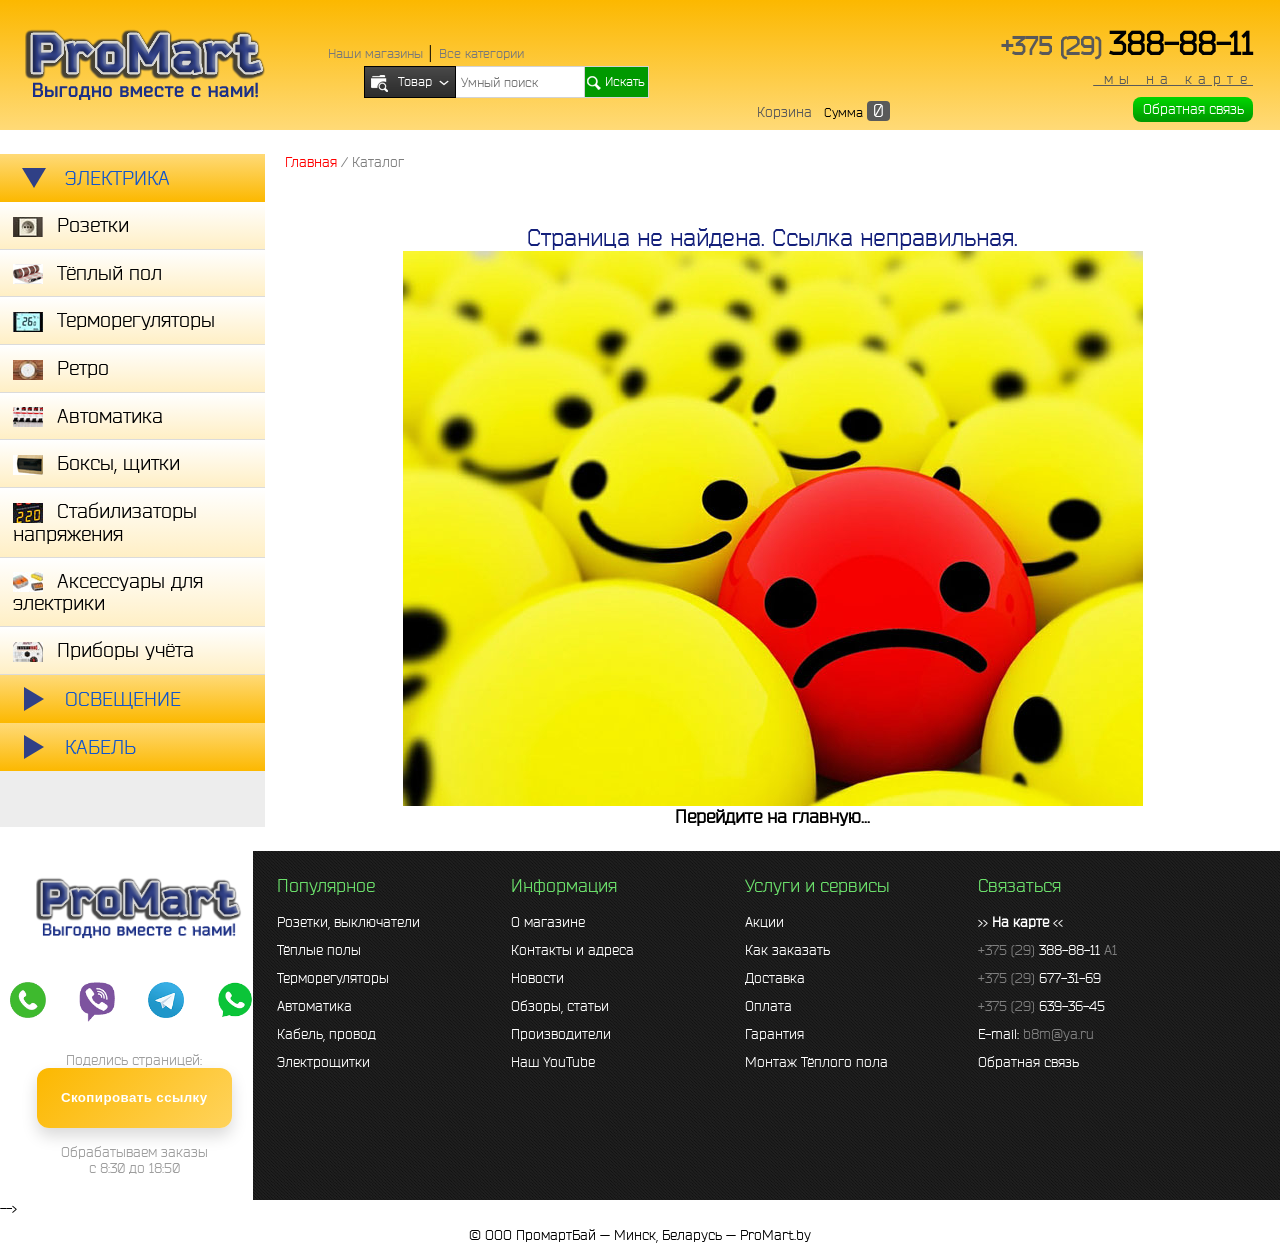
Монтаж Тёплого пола (816, 1062)
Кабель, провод (326, 1034)
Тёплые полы (319, 950)
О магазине (548, 922)
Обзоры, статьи (560, 1006)
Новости (537, 978)
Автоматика (314, 1006)
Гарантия (774, 1034)
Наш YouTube (553, 1062)
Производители (561, 1034)
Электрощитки (323, 1062)
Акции (764, 922)
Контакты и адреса (572, 950)
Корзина (784, 112)
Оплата (768, 1006)
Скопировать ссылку (134, 1097)
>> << (1020, 922)
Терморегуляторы (333, 978)
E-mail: (1036, 1034)
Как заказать (787, 950)
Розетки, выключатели (348, 922)
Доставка (775, 978)
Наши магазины (375, 53)
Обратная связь (1193, 109)
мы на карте (1173, 79)
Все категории (481, 53)
